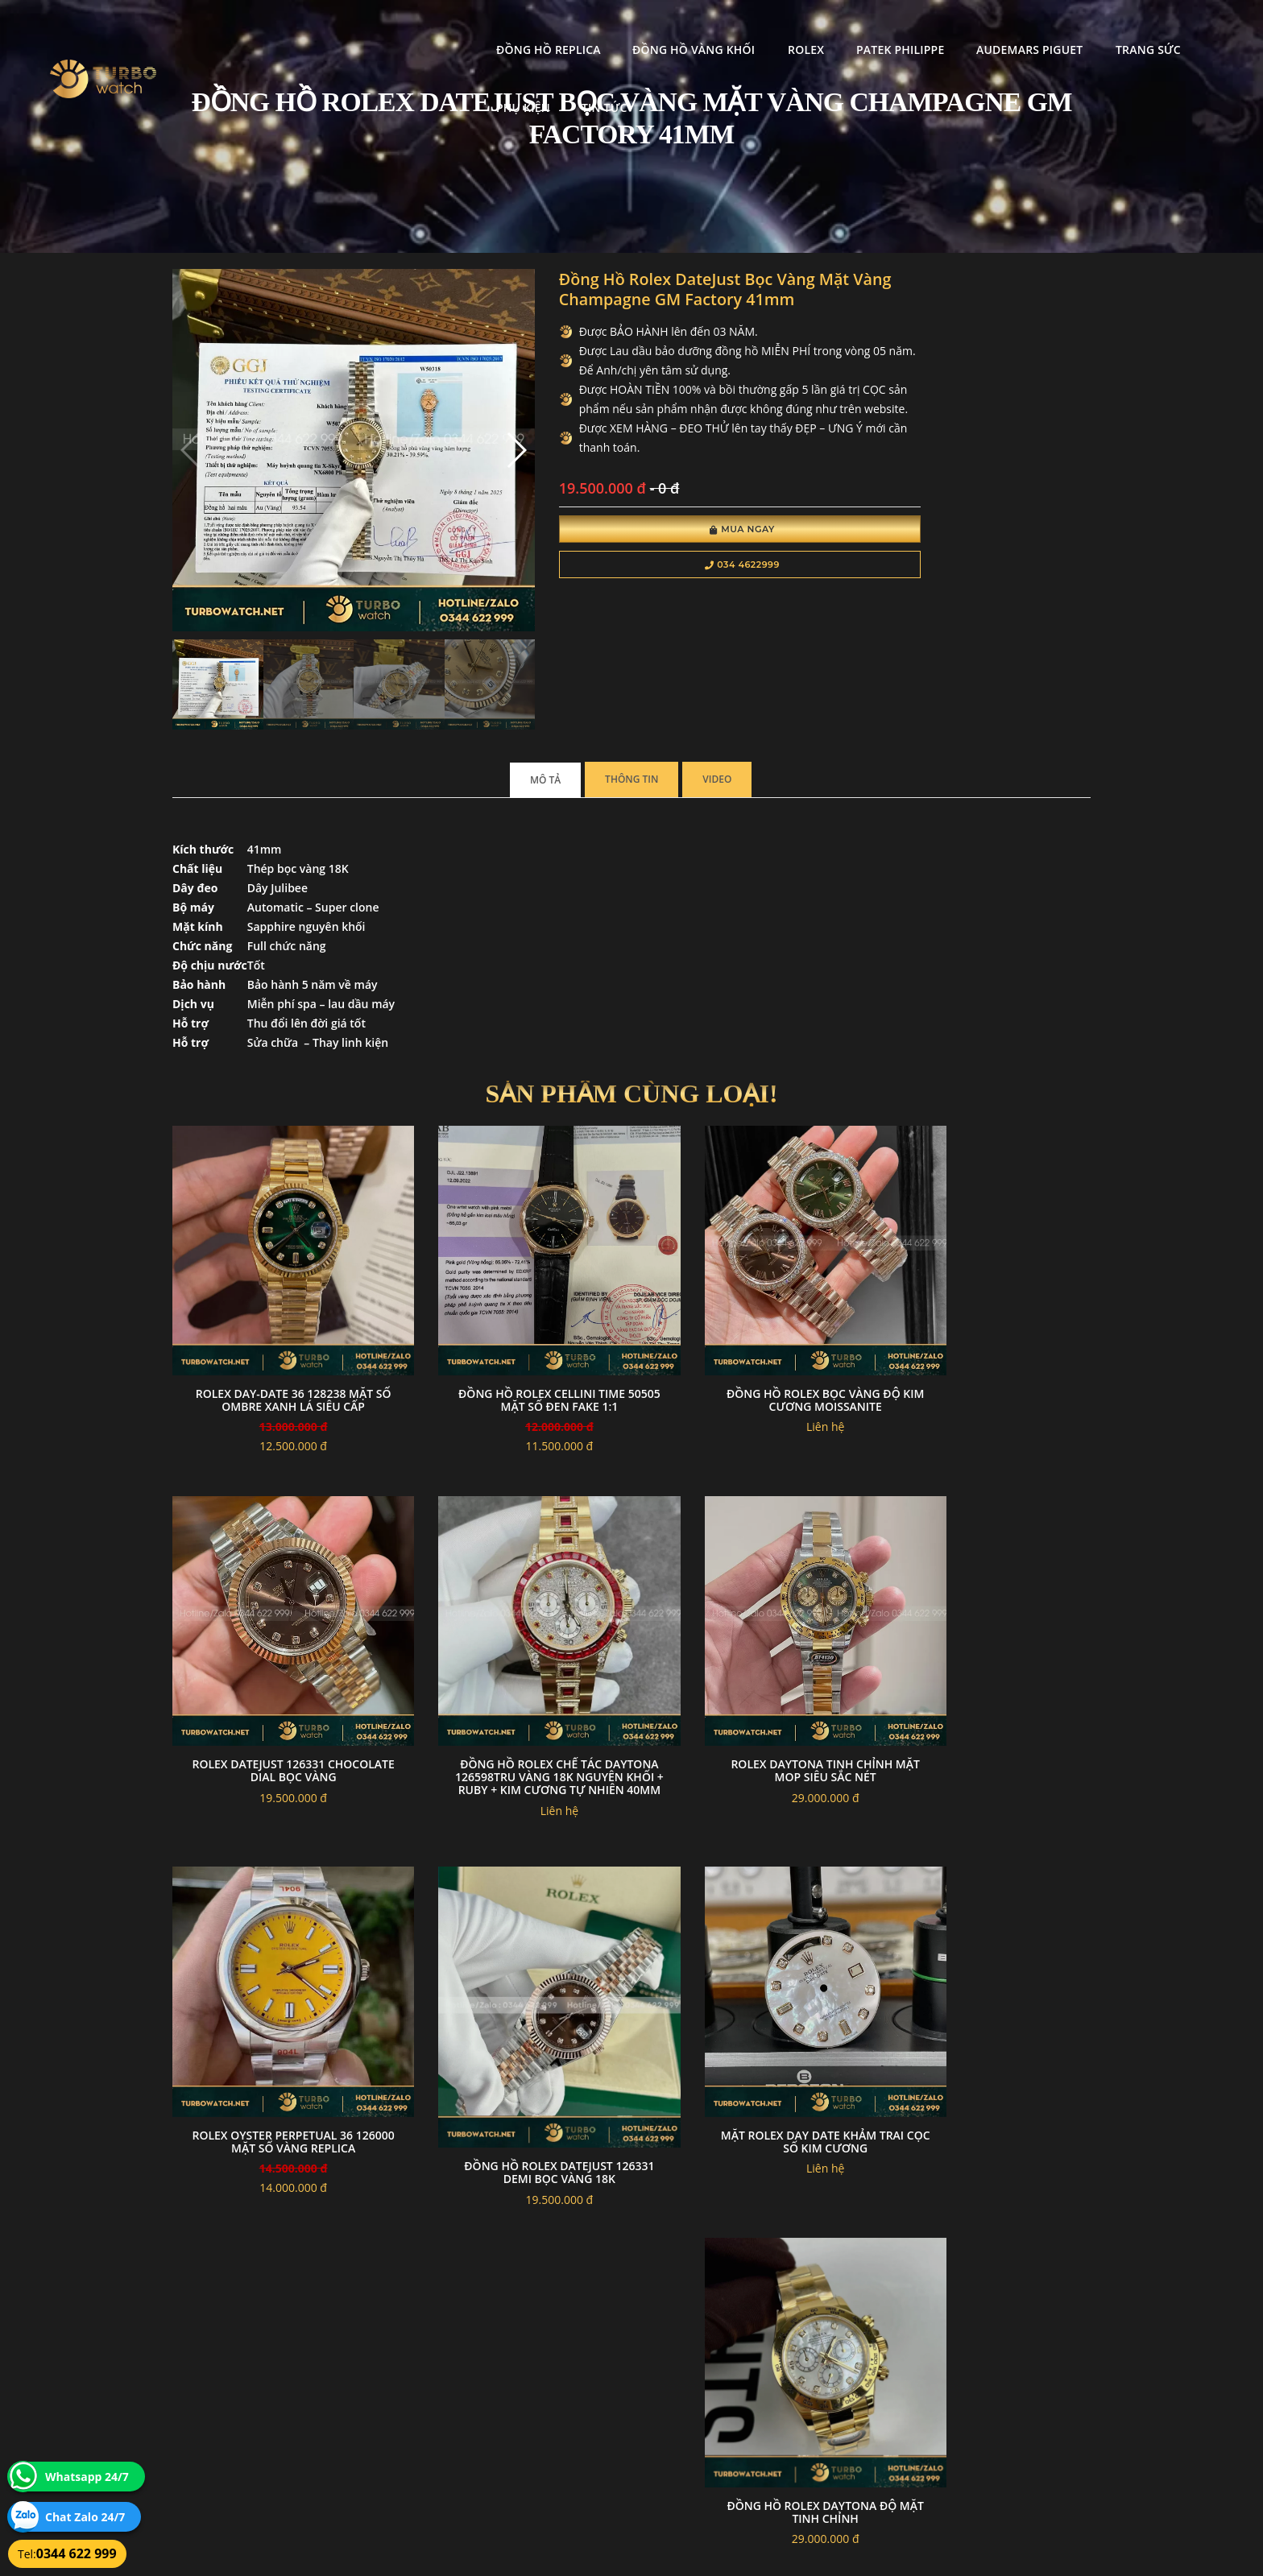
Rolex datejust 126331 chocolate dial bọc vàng (984, 1304)
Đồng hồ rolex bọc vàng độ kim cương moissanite (749, 1304)
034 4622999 (653, 589)
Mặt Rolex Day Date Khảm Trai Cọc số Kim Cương (278, 2012)
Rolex (672, 28)
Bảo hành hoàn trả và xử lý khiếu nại (753, 2373)
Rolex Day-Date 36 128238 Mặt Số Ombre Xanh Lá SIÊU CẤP (277, 1304)
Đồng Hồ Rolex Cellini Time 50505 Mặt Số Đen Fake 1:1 (513, 1304)
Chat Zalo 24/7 (85, 2517)
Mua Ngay (653, 554)
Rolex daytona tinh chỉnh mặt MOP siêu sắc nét (513, 1644)
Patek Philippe (766, 28)
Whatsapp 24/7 (87, 2476)
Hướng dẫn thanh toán (538, 2393)
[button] (456, 425)
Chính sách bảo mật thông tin (553, 2373)
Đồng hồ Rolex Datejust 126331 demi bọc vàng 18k (985, 1671)
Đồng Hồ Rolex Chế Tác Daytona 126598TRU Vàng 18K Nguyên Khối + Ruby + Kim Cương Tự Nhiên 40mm (278, 1657)
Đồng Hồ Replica (414, 28)
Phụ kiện (1106, 28)
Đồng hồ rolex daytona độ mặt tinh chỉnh (513, 2012)
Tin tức (1188, 28)
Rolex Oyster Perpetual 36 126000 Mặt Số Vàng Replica (749, 1644)
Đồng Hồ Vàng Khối (560, 28)
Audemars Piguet (896, 28)
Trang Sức (1014, 28)
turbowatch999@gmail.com (263, 2430)
